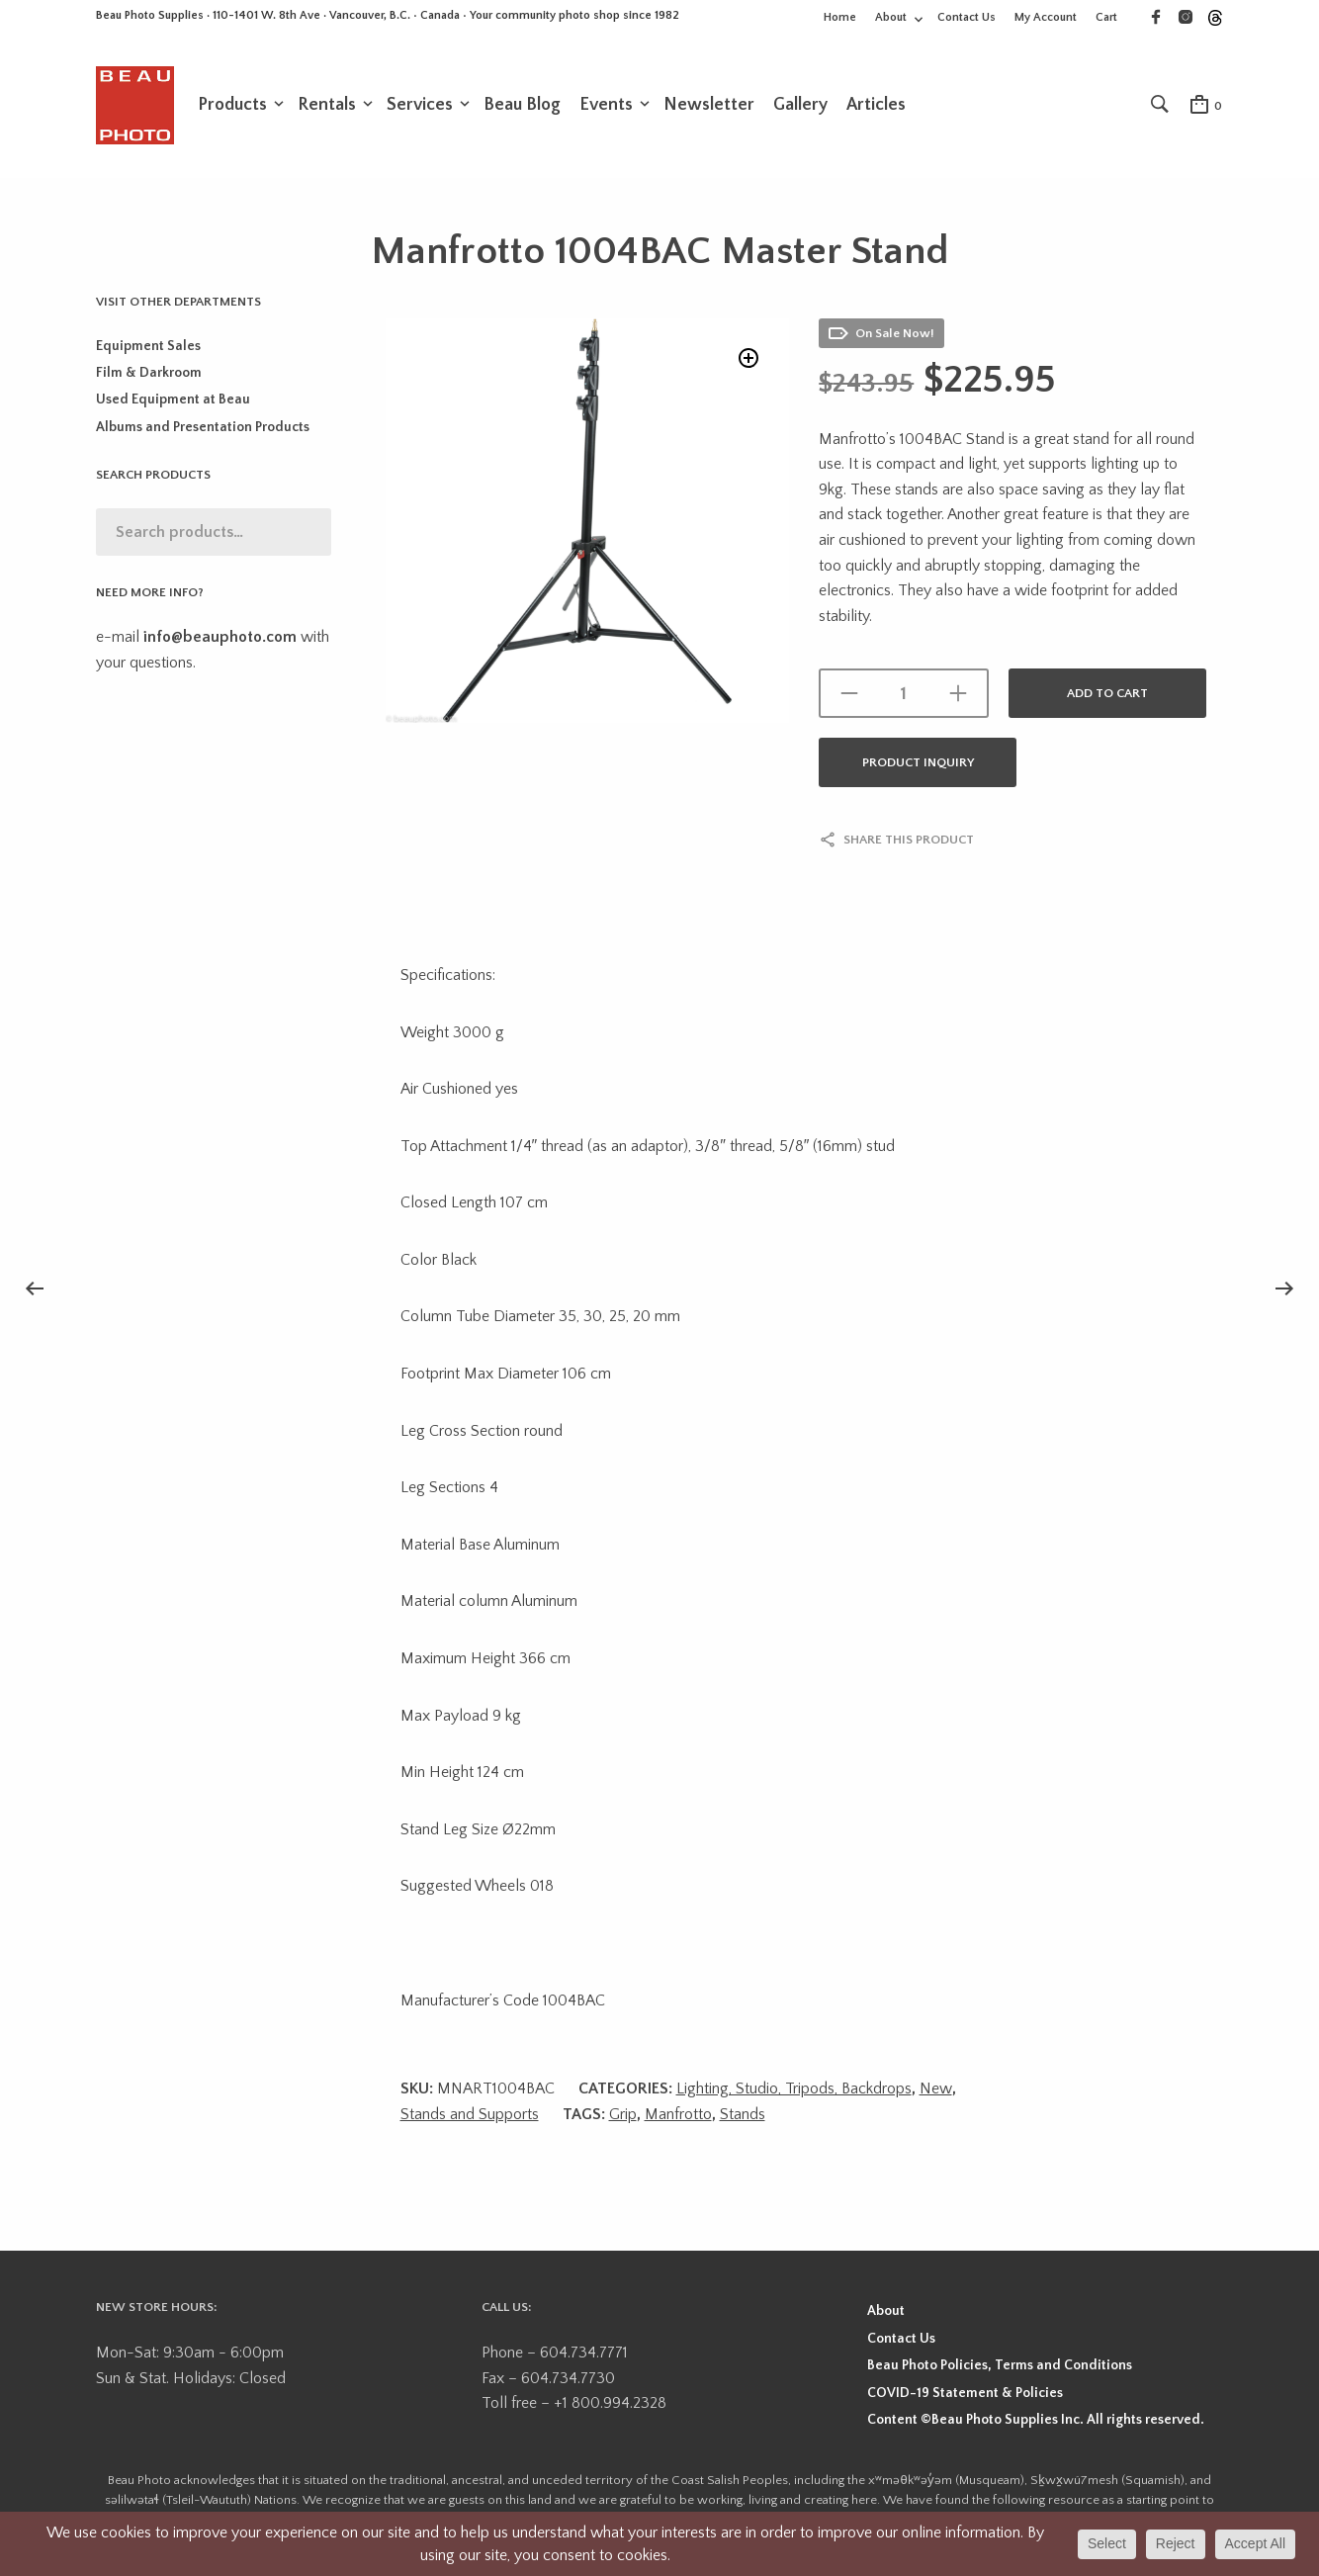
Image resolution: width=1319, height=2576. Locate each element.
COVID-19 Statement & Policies (965, 2395)
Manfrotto (678, 2116)
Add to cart (1107, 695)
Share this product (908, 841)
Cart (1106, 17)
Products (232, 106)
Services (420, 106)
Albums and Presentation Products (202, 429)
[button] (747, 362)
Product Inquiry (918, 764)
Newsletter (708, 106)
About (891, 17)
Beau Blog (522, 106)
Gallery (800, 106)
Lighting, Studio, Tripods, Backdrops (794, 2090)
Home (840, 17)
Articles (876, 106)
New (936, 2090)
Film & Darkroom (149, 375)
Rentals (327, 106)
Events (606, 106)
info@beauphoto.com (220, 639)
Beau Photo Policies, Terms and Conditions (999, 2367)
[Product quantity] (903, 695)
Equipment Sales (148, 348)
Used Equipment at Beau (173, 401)
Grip (623, 2116)
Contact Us (966, 17)
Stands (742, 2116)
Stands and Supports (469, 2116)
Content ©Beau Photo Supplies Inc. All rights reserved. (1035, 2422)
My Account (1045, 17)
